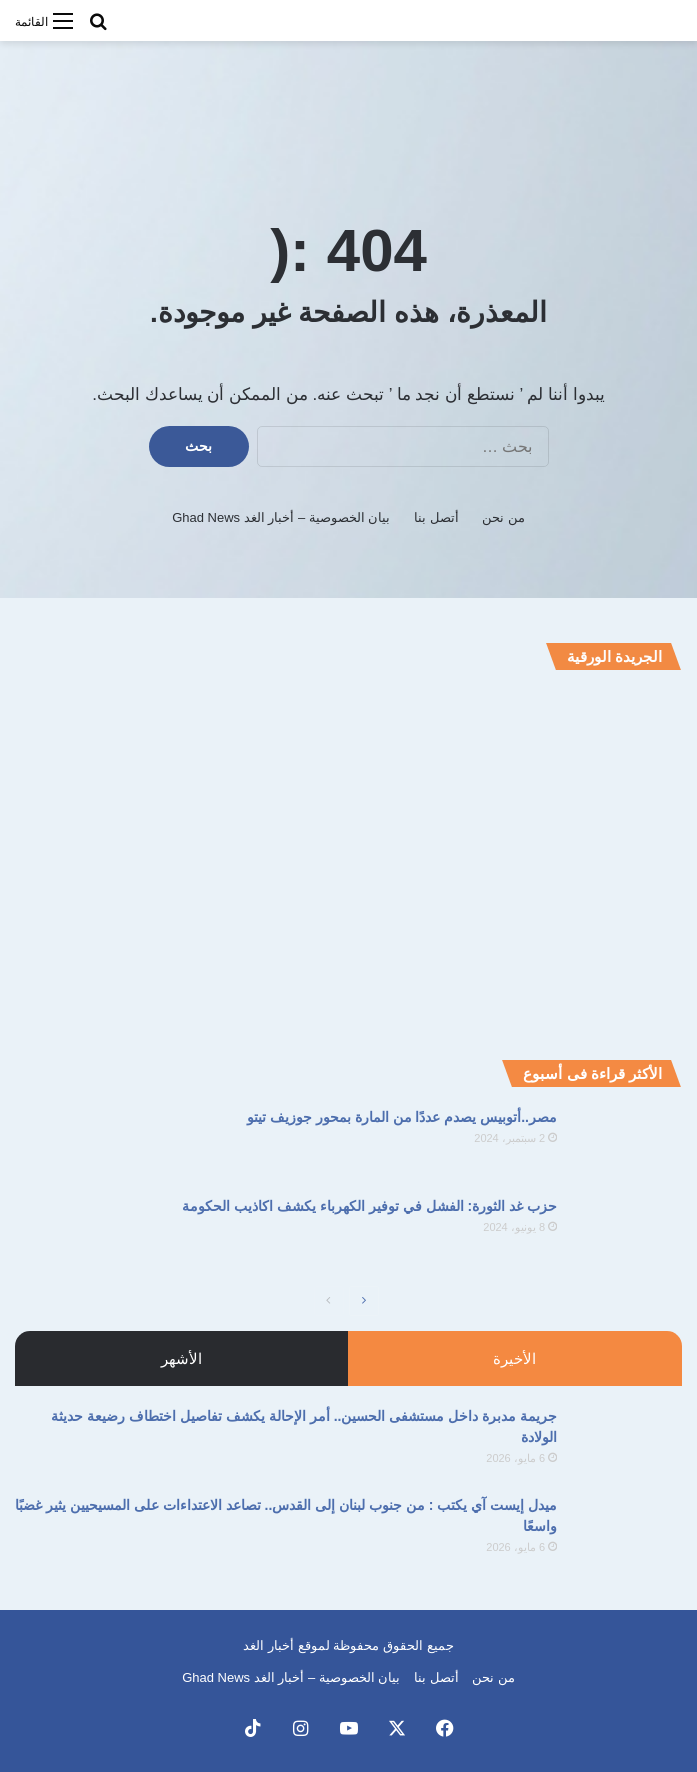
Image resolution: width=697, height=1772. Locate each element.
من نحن (503, 517)
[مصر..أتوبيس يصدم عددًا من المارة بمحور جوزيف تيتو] (627, 1144)
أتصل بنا (436, 517)
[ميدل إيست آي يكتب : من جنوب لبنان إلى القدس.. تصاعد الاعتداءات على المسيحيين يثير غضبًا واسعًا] (627, 1532)
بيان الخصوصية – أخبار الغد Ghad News (281, 517)
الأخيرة (514, 1358)
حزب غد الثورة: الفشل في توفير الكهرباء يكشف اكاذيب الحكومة (369, 1206)
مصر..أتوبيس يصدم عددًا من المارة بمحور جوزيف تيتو (402, 1117)
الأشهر (181, 1358)
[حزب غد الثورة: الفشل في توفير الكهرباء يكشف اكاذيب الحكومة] (627, 1233)
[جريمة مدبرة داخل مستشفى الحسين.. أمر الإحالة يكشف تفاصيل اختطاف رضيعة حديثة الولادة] (627, 1443)
